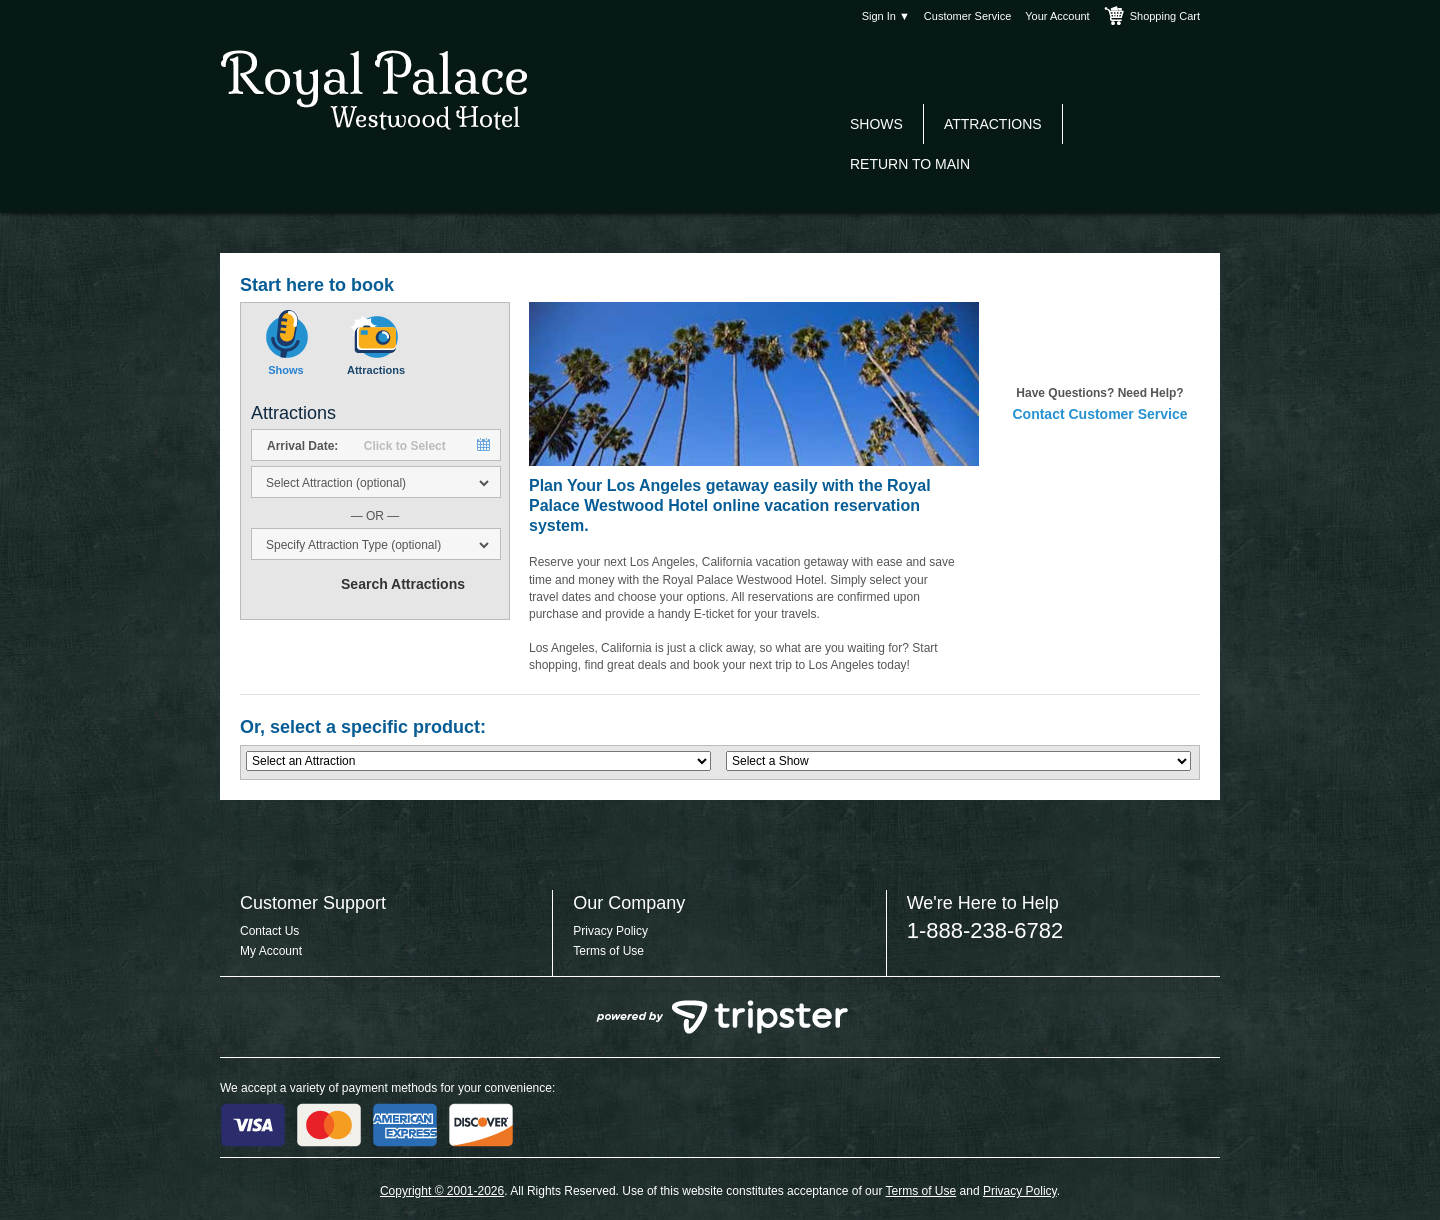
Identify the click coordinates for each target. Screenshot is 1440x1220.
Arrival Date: (302, 446)
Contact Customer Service (1099, 414)
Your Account (1057, 16)
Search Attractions (403, 584)
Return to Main (910, 164)
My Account (271, 951)
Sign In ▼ (886, 16)
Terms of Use (608, 951)
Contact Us (269, 931)
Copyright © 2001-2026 (442, 1191)
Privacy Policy (610, 931)
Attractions (993, 124)
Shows (876, 124)
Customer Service (967, 16)
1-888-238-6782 (985, 930)
